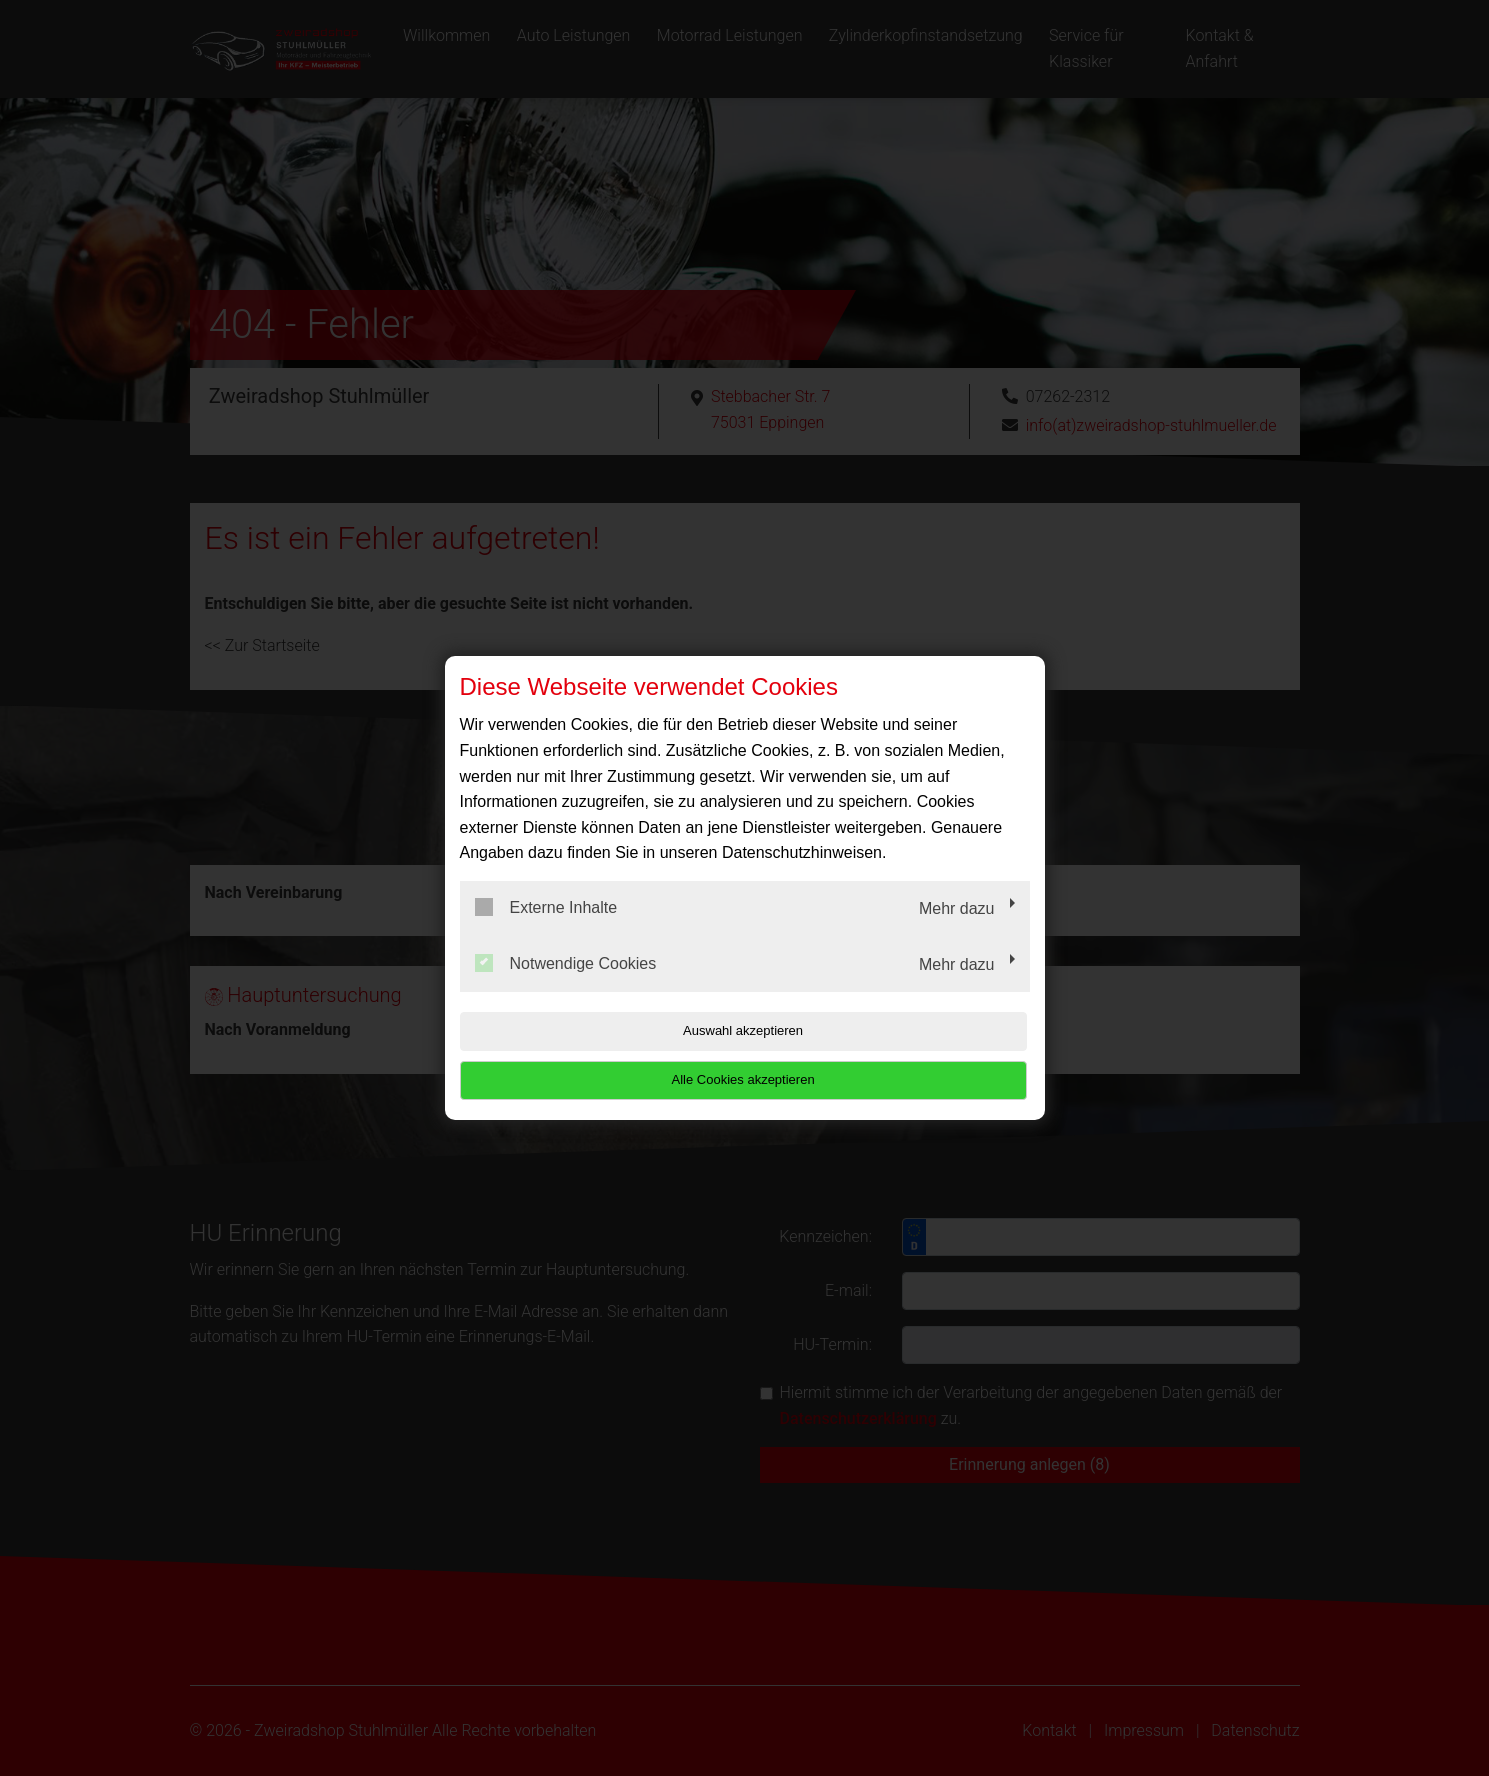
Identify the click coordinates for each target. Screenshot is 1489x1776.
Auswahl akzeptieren (588, 1055)
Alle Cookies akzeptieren (901, 1055)
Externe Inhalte (546, 932)
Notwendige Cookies (566, 987)
